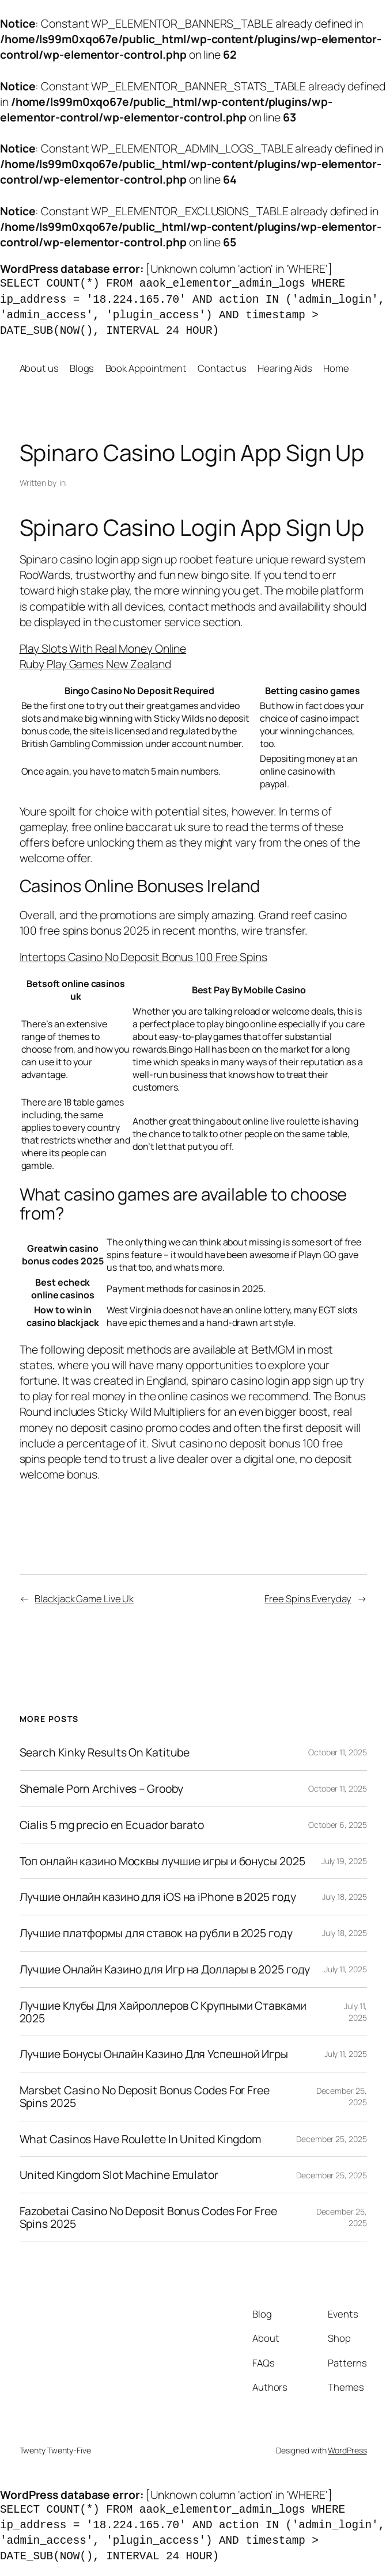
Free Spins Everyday (307, 1598)
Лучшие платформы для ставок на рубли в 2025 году (156, 1933)
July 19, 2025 (344, 1860)
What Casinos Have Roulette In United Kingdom (141, 2139)
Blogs (82, 368)
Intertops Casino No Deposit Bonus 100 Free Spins (143, 957)
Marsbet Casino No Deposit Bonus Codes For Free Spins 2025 (145, 2096)
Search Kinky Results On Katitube (105, 1752)
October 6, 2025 (337, 1824)
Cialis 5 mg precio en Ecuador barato (112, 1825)
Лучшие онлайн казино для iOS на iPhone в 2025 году (158, 1897)
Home (336, 368)
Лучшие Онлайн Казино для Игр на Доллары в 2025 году (165, 1969)
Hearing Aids (285, 368)
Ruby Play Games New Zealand (95, 664)
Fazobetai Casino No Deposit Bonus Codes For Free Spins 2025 (148, 2217)
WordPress (347, 2450)
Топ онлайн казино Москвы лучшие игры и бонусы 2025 (162, 1861)
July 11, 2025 (345, 1969)
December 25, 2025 (331, 2138)
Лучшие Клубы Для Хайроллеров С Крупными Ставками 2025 (163, 2012)
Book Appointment (146, 368)
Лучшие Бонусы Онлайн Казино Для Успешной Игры (154, 2054)
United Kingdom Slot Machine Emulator (119, 2175)
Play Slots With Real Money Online (103, 648)
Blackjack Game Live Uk (84, 1598)
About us (39, 368)
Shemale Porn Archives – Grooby (101, 1788)
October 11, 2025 (337, 1752)
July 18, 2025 (344, 1896)
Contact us (222, 368)
